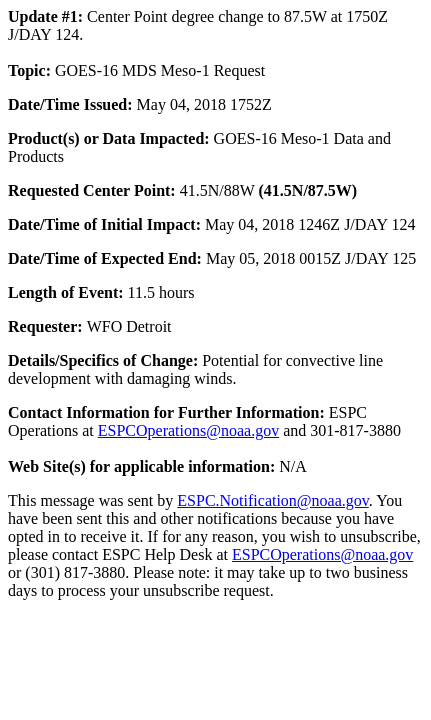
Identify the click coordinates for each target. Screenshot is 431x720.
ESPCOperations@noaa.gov (188, 430)
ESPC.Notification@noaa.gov (272, 500)
